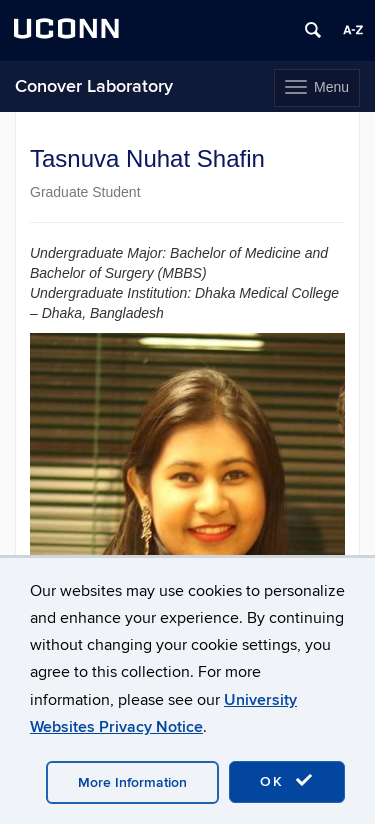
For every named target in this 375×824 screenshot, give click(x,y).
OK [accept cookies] (287, 781)
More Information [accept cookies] (132, 782)
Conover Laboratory (94, 86)
